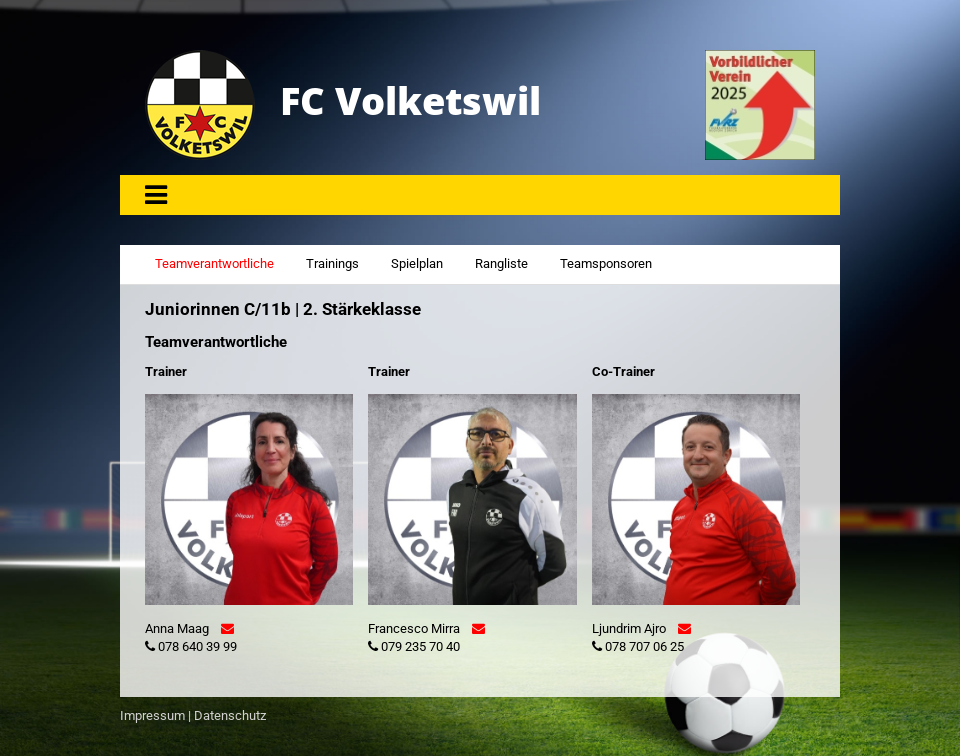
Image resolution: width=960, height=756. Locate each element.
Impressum (152, 715)
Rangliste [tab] (501, 263)
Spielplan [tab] (417, 263)
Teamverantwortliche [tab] (214, 263)
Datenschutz (230, 715)
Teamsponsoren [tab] (606, 263)
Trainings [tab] (332, 263)
